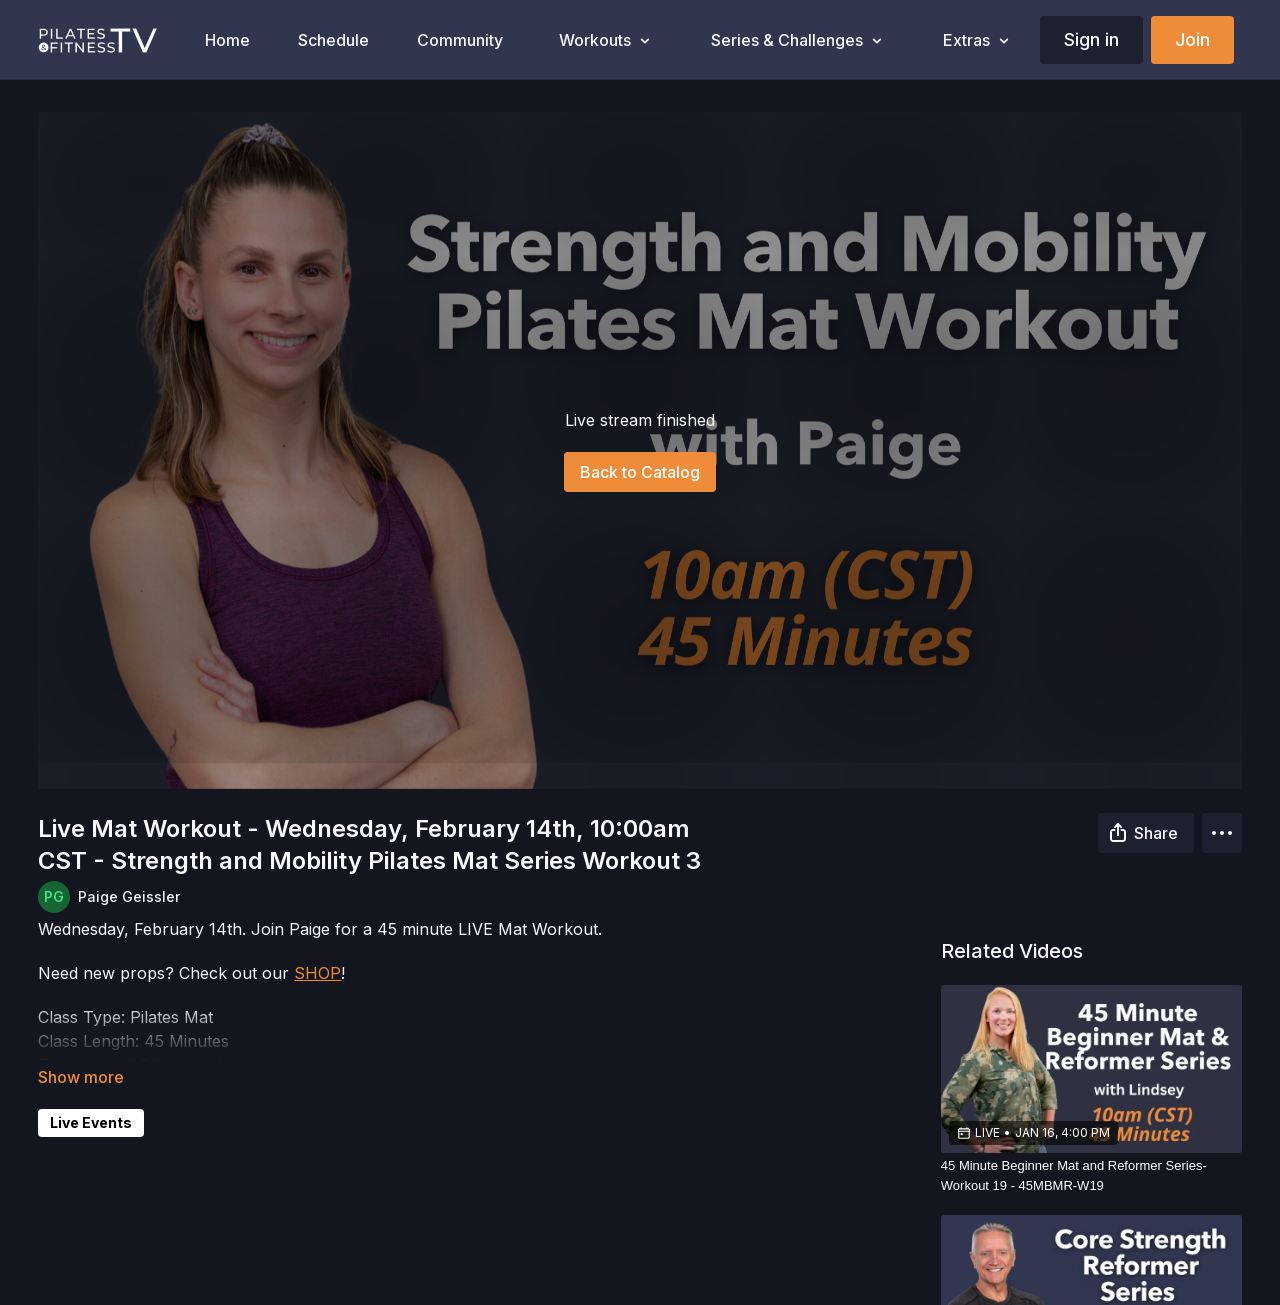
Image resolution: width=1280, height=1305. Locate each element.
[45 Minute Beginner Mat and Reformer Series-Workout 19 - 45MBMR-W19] (1091, 1175)
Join (1192, 39)
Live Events (91, 1122)
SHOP (317, 973)
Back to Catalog (640, 472)
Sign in (1091, 39)
